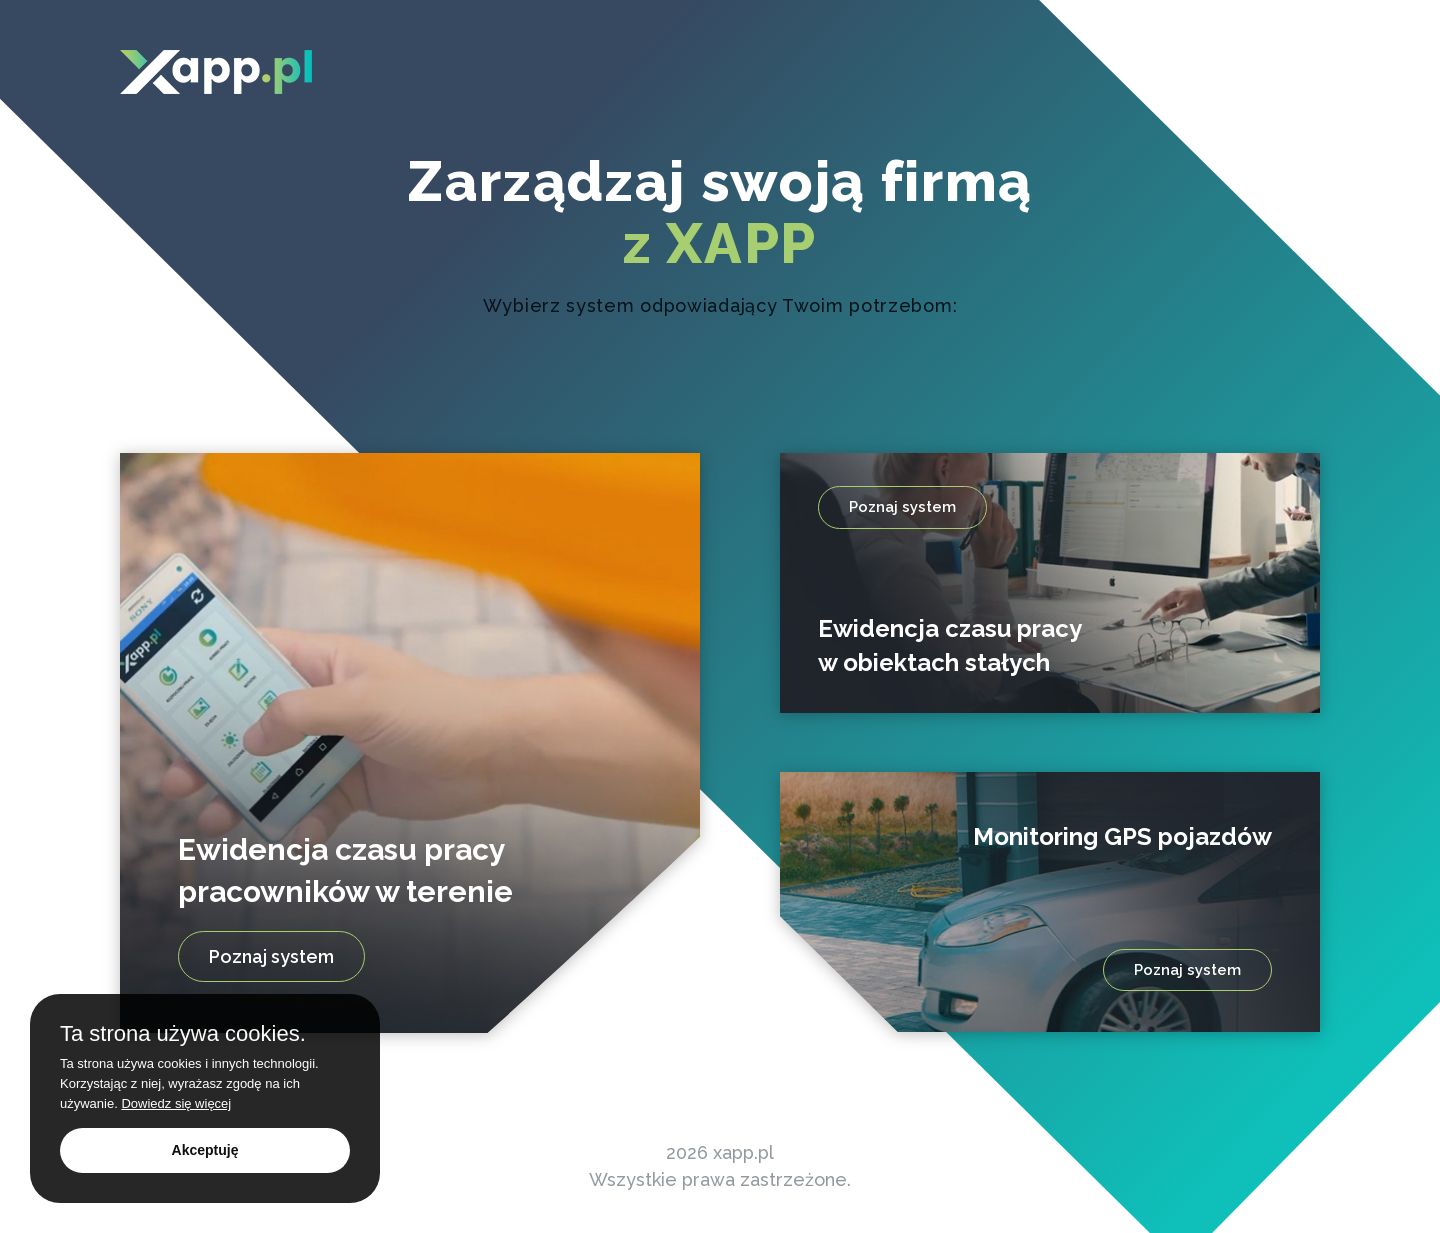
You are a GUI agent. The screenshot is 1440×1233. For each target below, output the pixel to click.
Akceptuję (205, 1150)
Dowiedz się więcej (176, 1103)
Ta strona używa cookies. (183, 1034)
